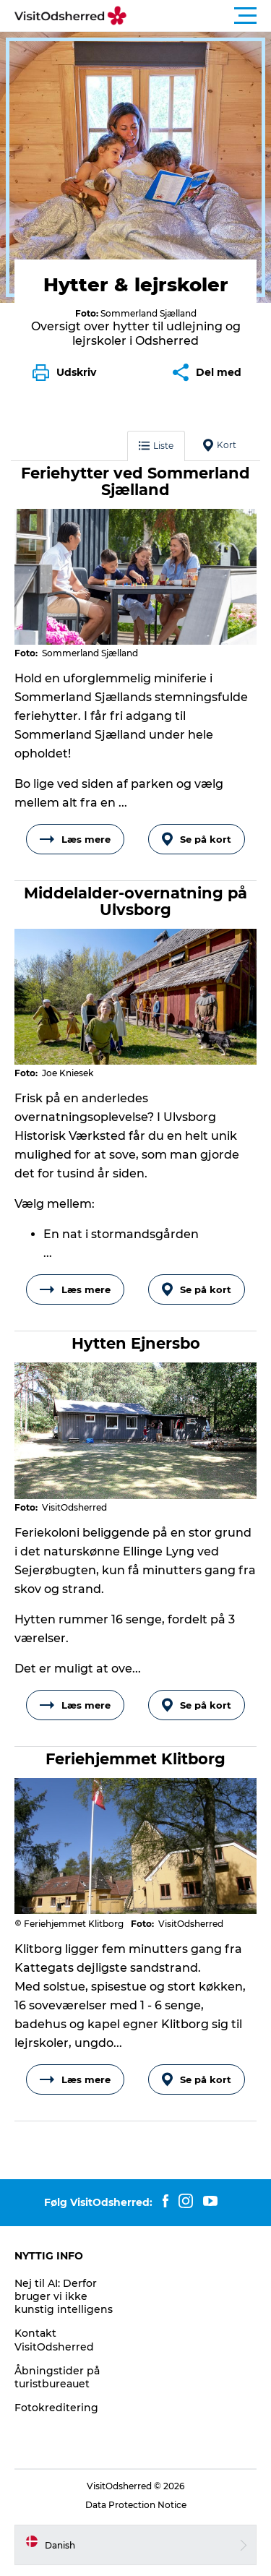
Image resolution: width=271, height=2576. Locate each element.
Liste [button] (156, 445)
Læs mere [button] (75, 839)
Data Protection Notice (135, 2504)
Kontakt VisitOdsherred (54, 2340)
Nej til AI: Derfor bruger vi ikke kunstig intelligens (63, 2296)
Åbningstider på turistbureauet (57, 2377)
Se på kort (196, 839)
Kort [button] (219, 445)
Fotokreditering (56, 2407)
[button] (201, 16)
